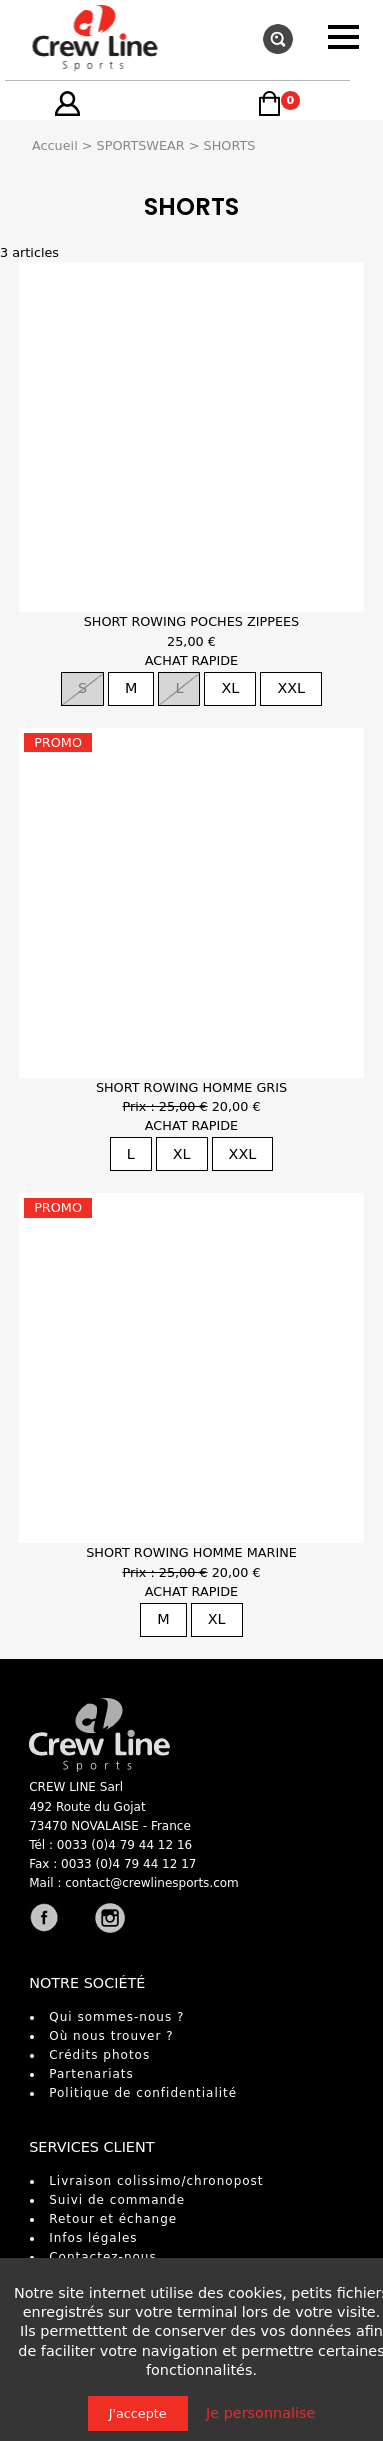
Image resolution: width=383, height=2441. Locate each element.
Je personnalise (260, 2413)
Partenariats (91, 2074)
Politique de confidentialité (143, 2093)
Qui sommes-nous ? (116, 2017)
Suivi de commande (117, 2200)
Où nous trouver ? (111, 2036)
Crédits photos (99, 2055)
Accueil (55, 145)
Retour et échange (113, 2219)
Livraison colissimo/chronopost (156, 2181)
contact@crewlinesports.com (152, 1883)
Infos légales (93, 2238)
